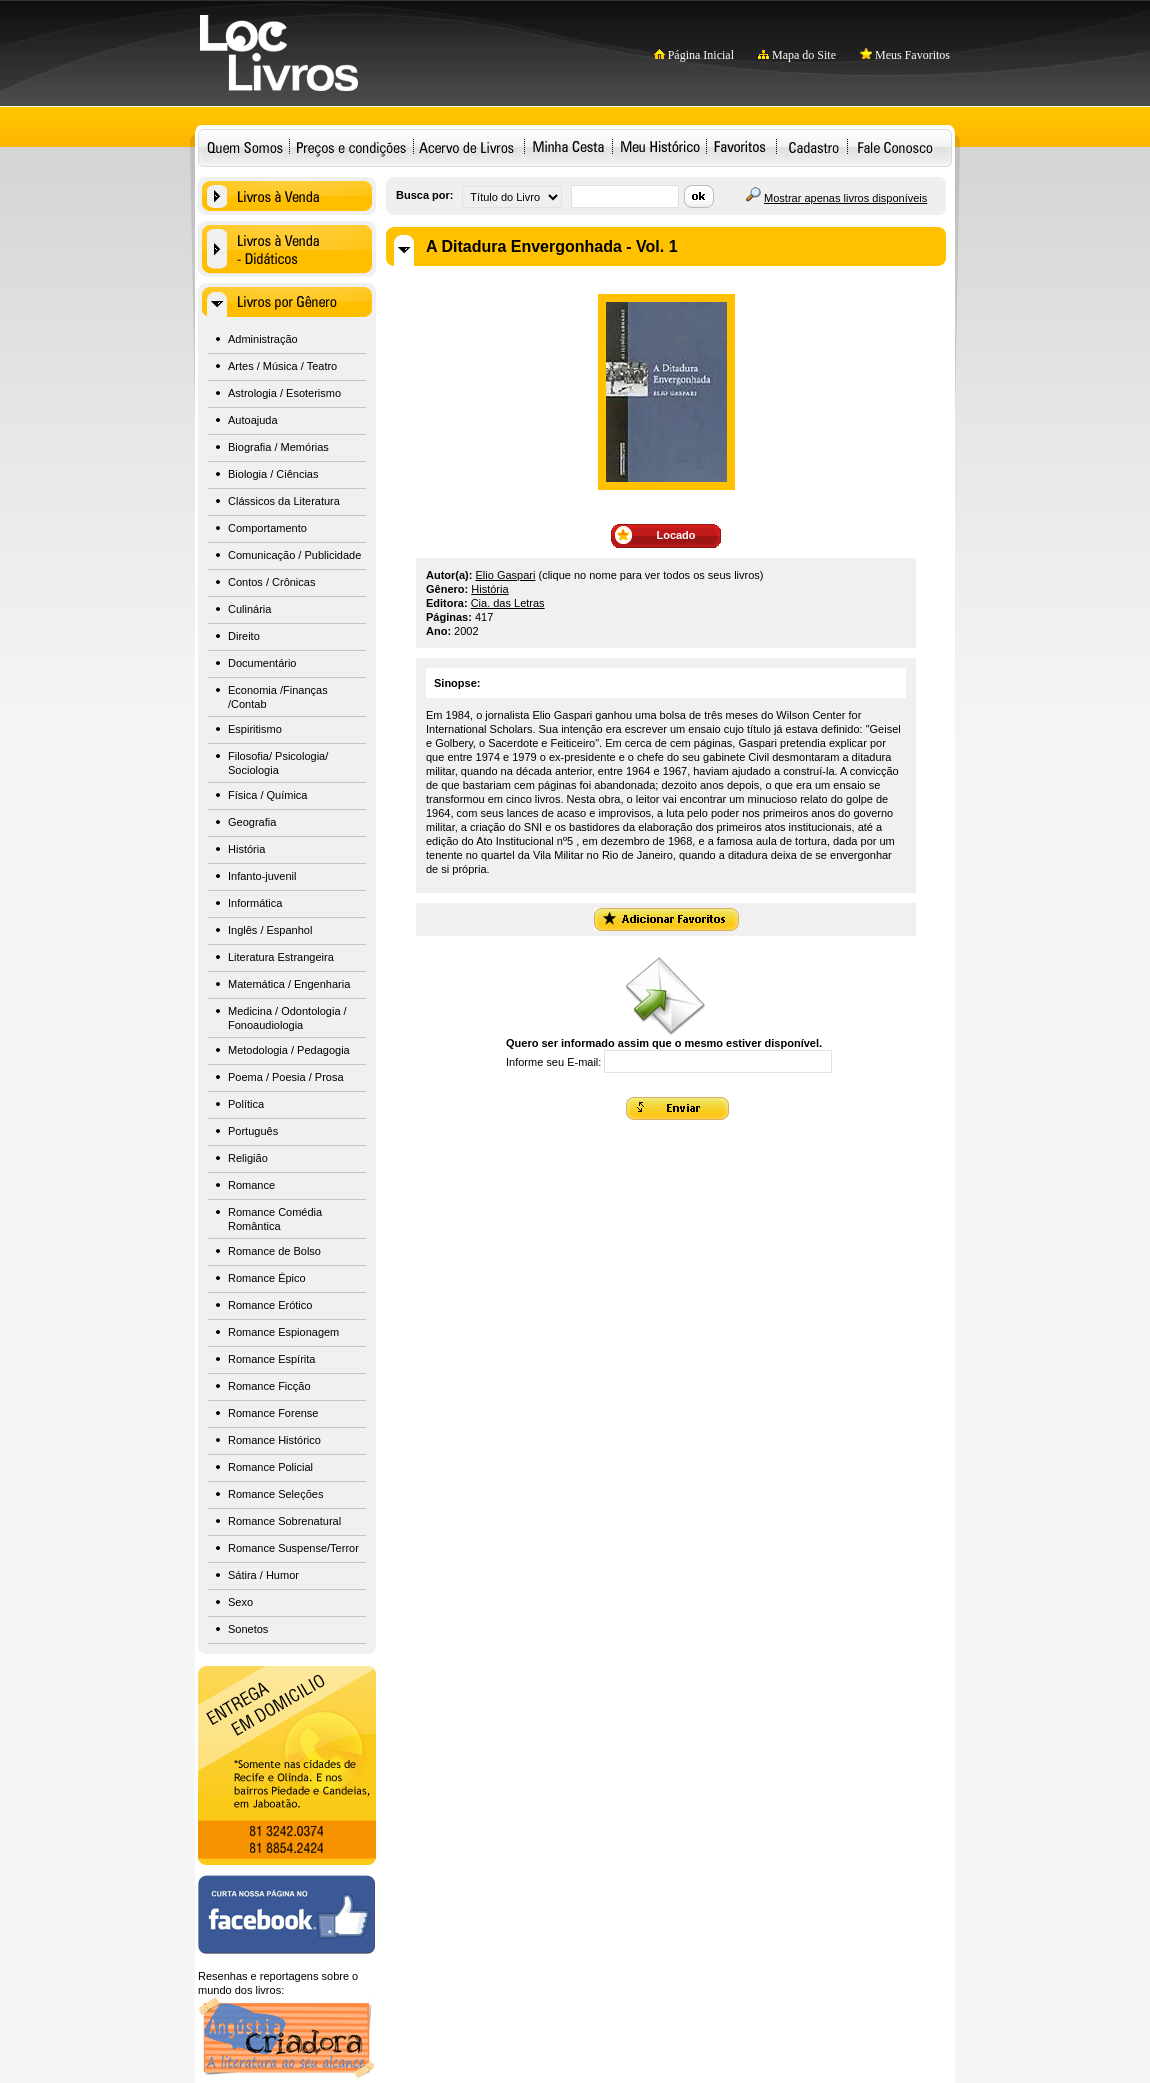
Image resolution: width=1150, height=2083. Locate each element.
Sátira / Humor (263, 1575)
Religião (248, 1158)
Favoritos (739, 146)
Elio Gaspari (506, 575)
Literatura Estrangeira (281, 957)
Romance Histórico (274, 1440)
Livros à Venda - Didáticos (287, 249)
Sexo (240, 1602)
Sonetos (248, 1629)
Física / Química (267, 795)
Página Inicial (694, 55)
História (246, 849)
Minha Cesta (568, 146)
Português (253, 1131)
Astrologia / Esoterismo (284, 393)
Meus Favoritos (905, 55)
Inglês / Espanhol (270, 930)
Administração (263, 339)
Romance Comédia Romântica (275, 1219)
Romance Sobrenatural (284, 1521)
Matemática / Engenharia (289, 984)
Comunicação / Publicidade (294, 555)
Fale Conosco (895, 146)
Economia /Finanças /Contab (278, 697)
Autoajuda (253, 420)
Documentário (262, 663)
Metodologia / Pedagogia (289, 1050)
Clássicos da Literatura (284, 501)
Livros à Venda (287, 196)
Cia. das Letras (508, 603)
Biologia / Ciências (273, 474)
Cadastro (813, 146)
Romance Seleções (275, 1494)
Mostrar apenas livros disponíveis (845, 198)
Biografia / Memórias (278, 447)
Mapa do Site (797, 55)
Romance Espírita (271, 1359)
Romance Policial (270, 1467)
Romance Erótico (270, 1305)
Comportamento (267, 528)
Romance (251, 1185)
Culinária (249, 609)
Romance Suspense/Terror (293, 1548)
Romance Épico (267, 1278)
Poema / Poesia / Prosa (286, 1077)
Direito (244, 636)
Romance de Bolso (274, 1251)
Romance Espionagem (283, 1332)
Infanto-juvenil (262, 876)
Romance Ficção (269, 1386)
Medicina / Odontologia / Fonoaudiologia (287, 1018)
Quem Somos (245, 146)
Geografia (252, 822)
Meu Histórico (659, 146)
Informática (255, 903)
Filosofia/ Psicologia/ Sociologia (278, 763)
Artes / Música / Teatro (282, 366)
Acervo (466, 146)
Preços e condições (351, 146)
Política (246, 1104)
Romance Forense (273, 1413)
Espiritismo (255, 729)
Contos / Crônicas (271, 582)
